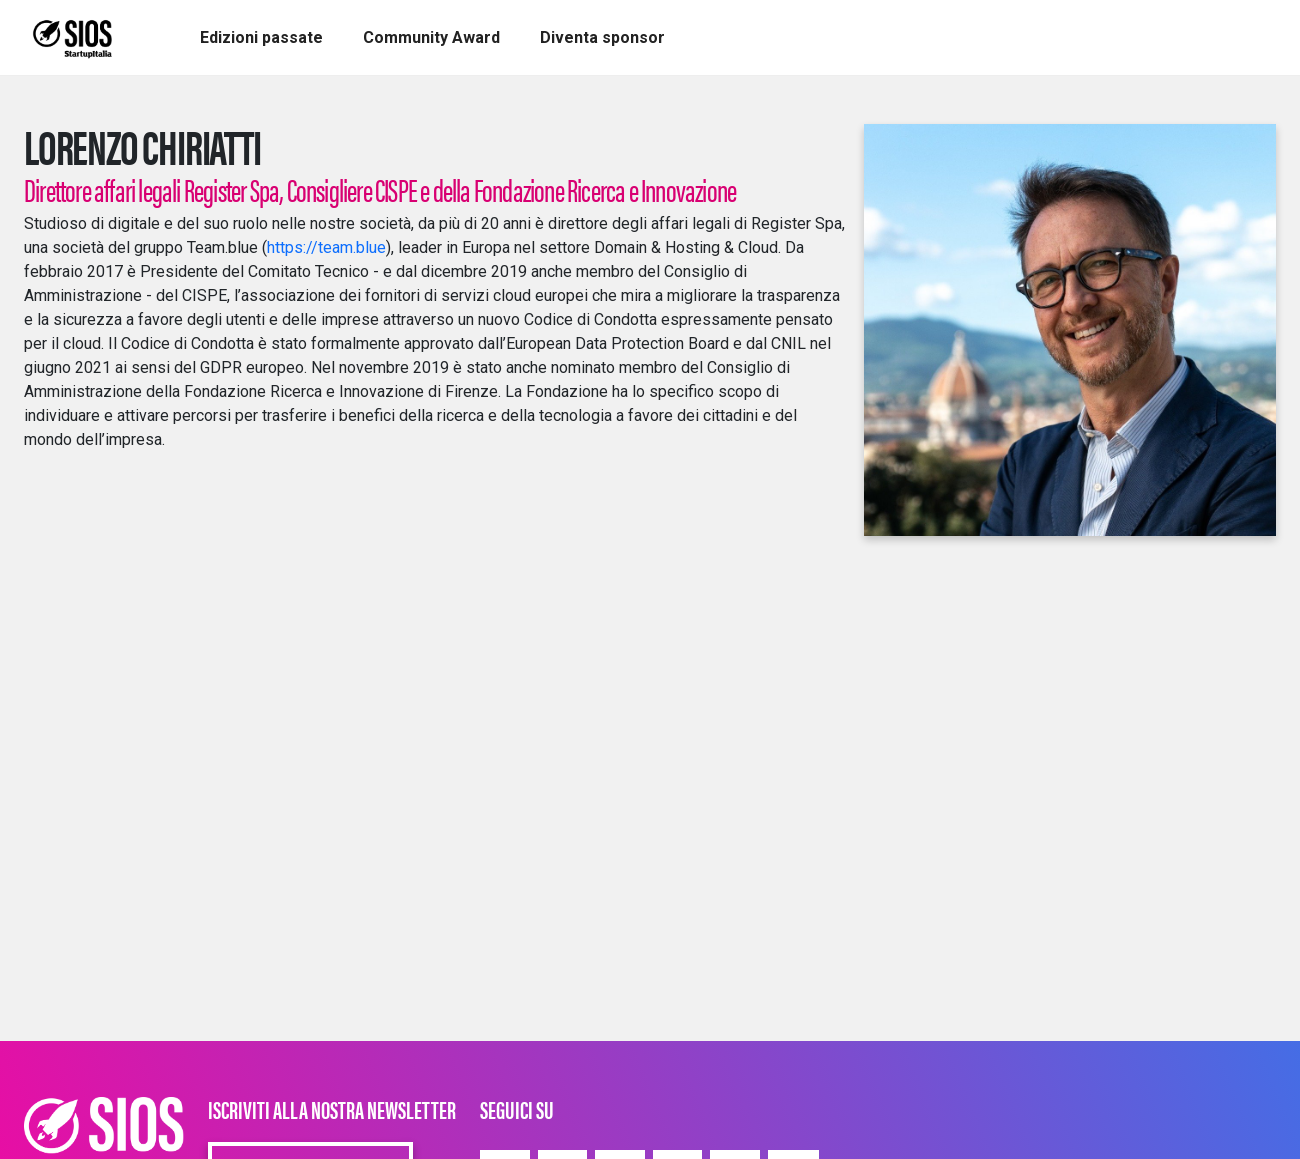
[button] (261, 38)
